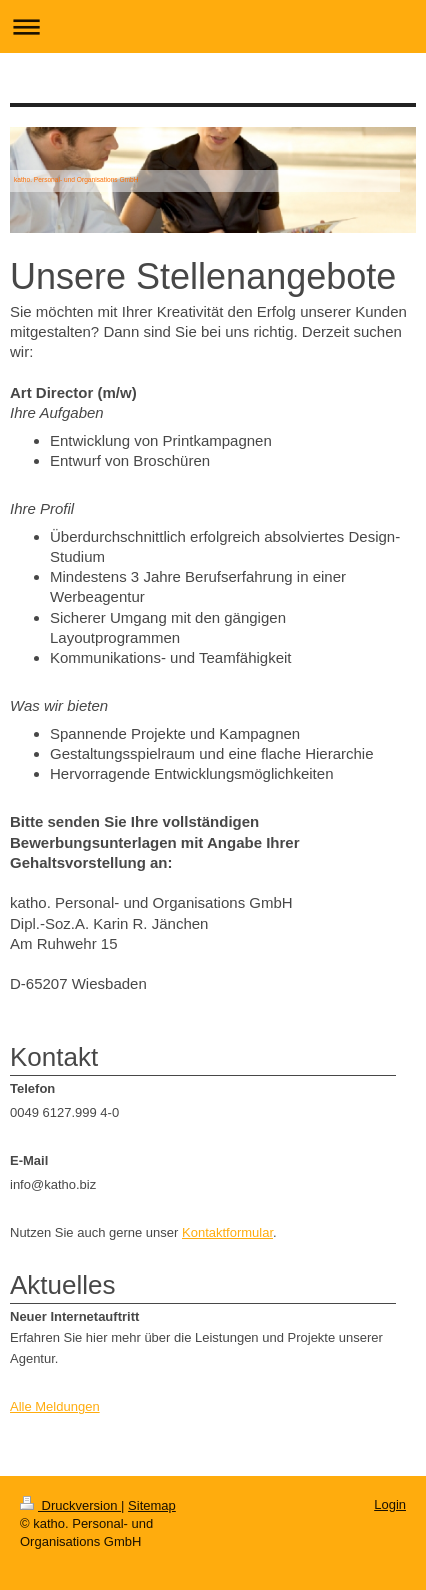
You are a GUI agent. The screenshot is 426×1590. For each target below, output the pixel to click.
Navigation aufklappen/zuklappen (213, 26)
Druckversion (70, 1505)
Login (390, 1504)
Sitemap (152, 1505)
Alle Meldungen (55, 1406)
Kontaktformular (227, 1232)
